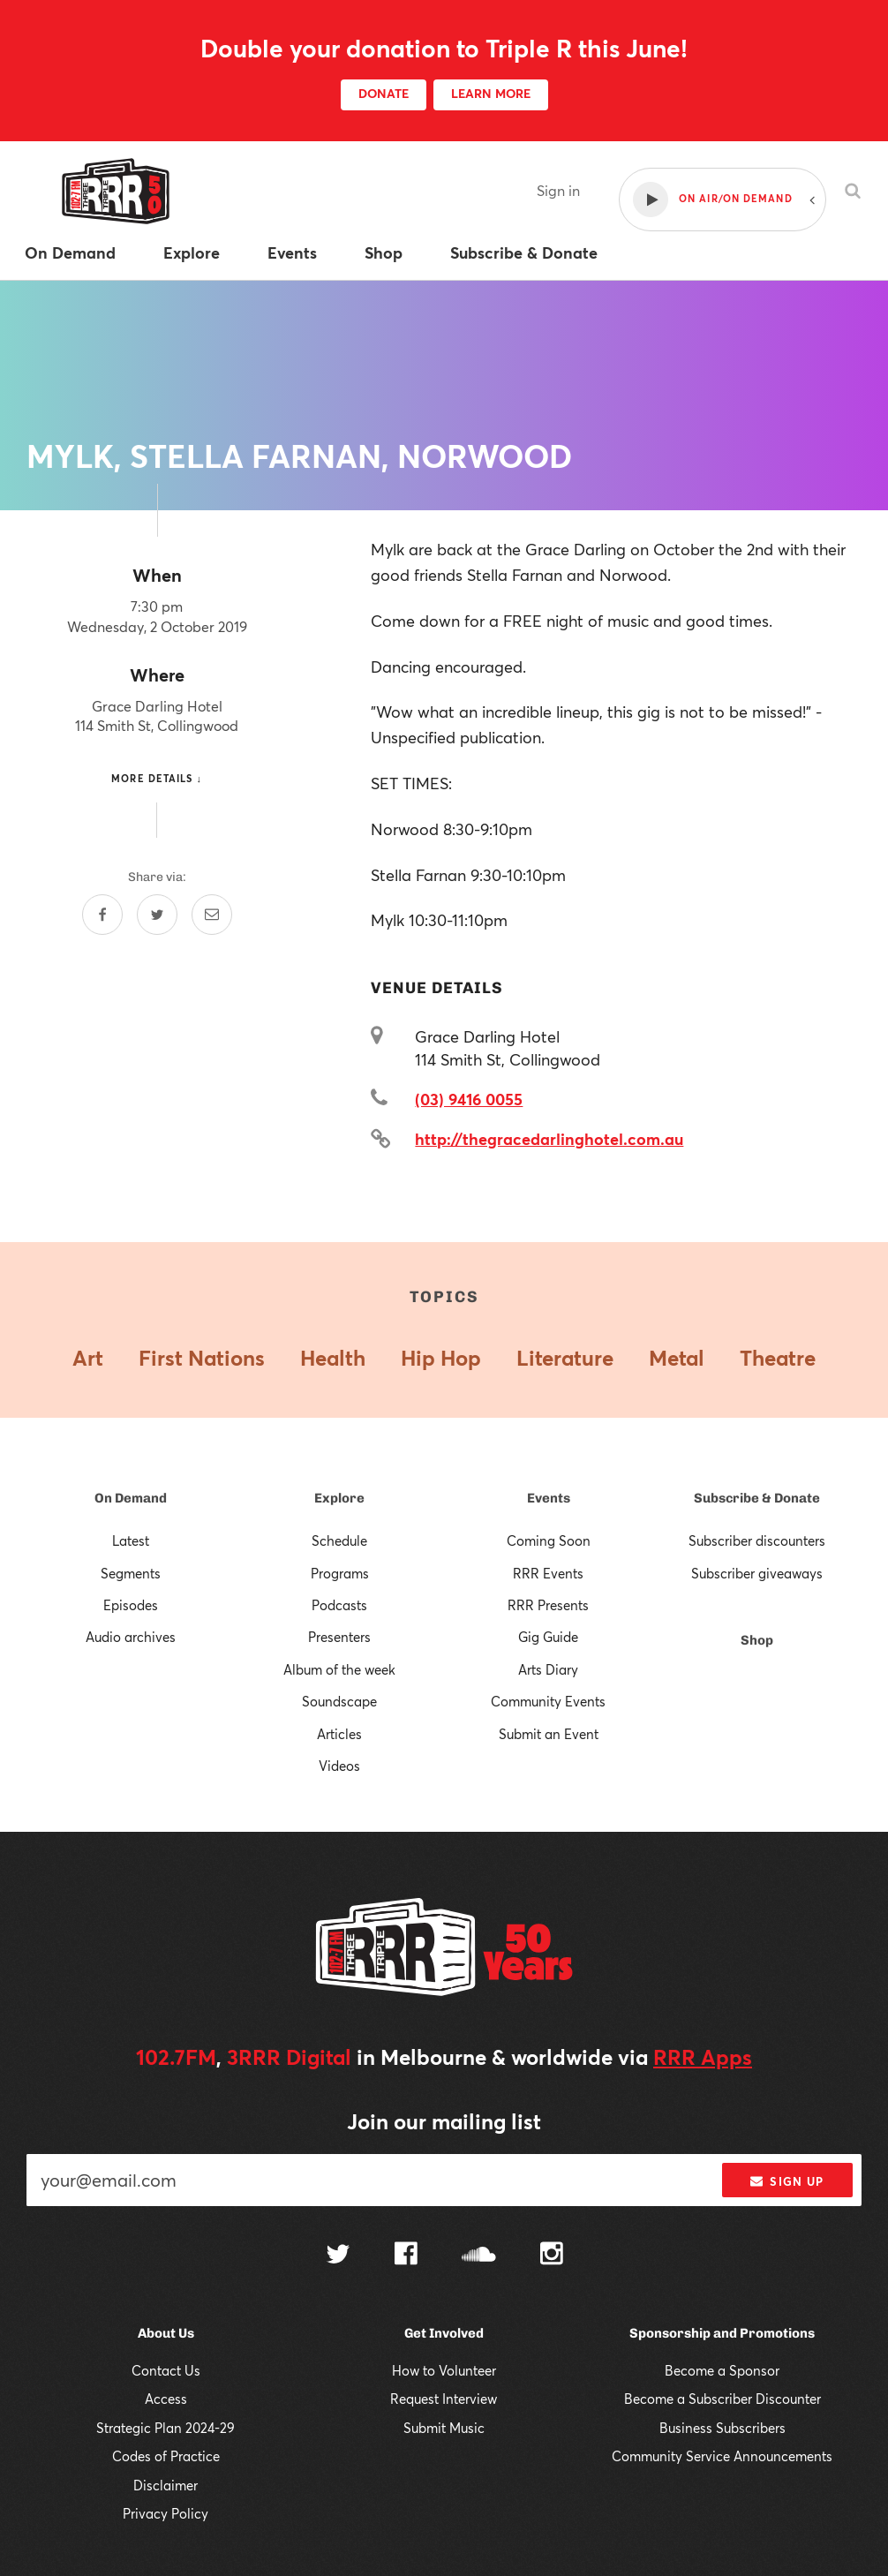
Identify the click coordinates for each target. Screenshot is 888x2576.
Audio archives (131, 1637)
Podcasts (339, 1605)
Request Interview (443, 2398)
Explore (339, 1498)
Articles (339, 1734)
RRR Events (548, 1573)
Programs (340, 1573)
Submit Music (444, 2428)
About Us (166, 2333)
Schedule (339, 1540)
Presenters (339, 1637)
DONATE (383, 93)
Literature (564, 1358)
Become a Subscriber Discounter (722, 2398)
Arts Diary (548, 1669)
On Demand (130, 1498)
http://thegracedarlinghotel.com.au (549, 1138)
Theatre (778, 1358)
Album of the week (339, 1669)
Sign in (558, 190)
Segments (131, 1573)
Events (548, 1498)
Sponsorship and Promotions (722, 2333)
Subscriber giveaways (757, 1573)
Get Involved (444, 2333)
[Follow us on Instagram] (551, 2255)
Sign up (787, 2181)
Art (87, 1358)
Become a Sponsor (722, 2370)
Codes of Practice (166, 2456)
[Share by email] (212, 914)
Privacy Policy (165, 2513)
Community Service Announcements (722, 2456)
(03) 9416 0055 (469, 1099)
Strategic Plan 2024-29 (165, 2428)
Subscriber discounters (757, 1540)
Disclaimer (165, 2485)
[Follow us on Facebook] (406, 2255)
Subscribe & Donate (757, 1498)
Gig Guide (548, 1637)
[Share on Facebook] (102, 914)
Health (332, 1358)
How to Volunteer (444, 2370)
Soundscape (339, 1701)
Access (166, 2398)
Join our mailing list (444, 2121)
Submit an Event (548, 1734)
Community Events (548, 1701)
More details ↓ (156, 778)
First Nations (202, 1358)
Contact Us (166, 2370)
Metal (676, 1358)
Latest (130, 1540)
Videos (339, 1765)
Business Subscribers (722, 2428)
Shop (757, 1640)
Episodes (130, 1605)
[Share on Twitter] (157, 914)
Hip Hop (441, 1358)
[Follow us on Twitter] (338, 2256)
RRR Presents (548, 1605)
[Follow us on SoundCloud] (479, 2256)
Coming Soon (549, 1540)
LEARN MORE (491, 93)
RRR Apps (702, 2057)
